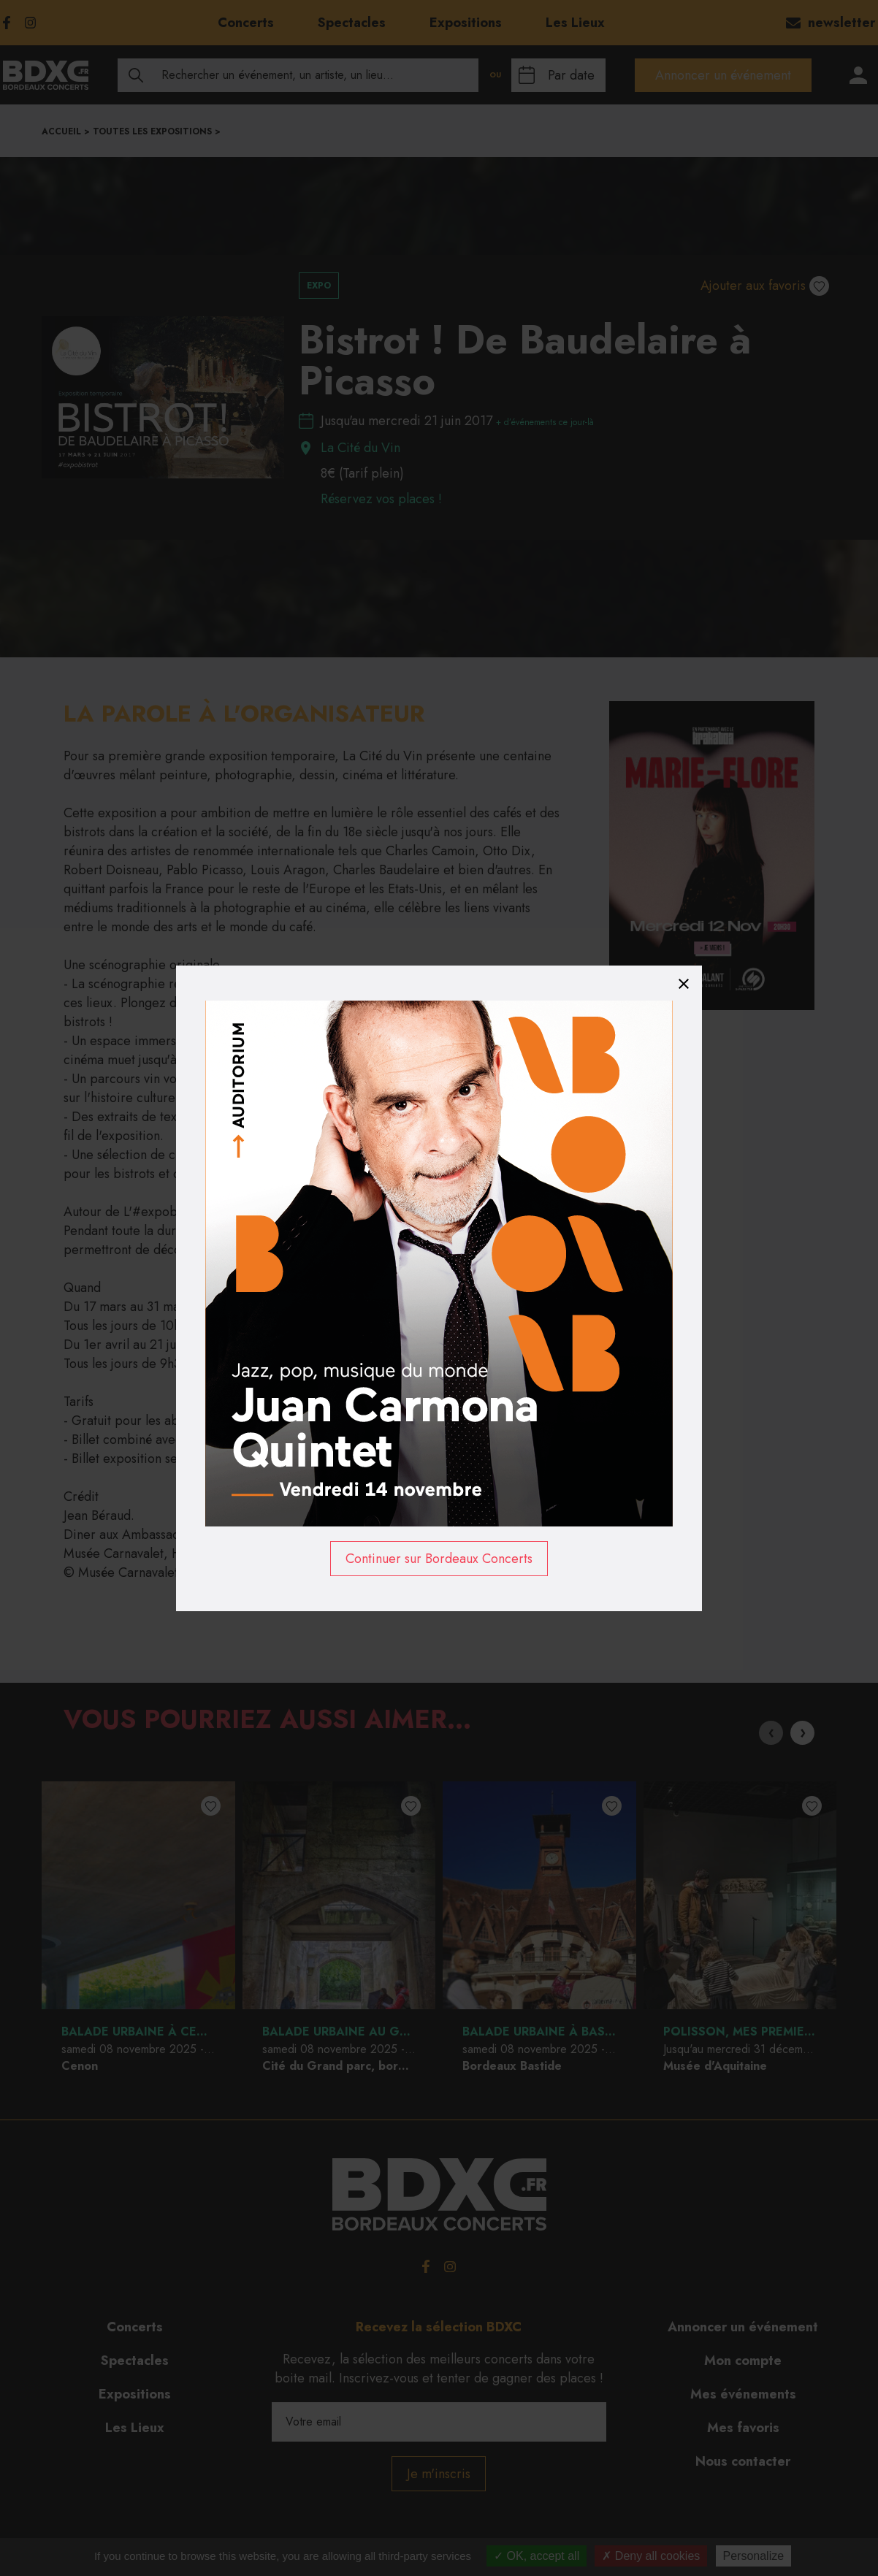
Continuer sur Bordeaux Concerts (439, 1558)
